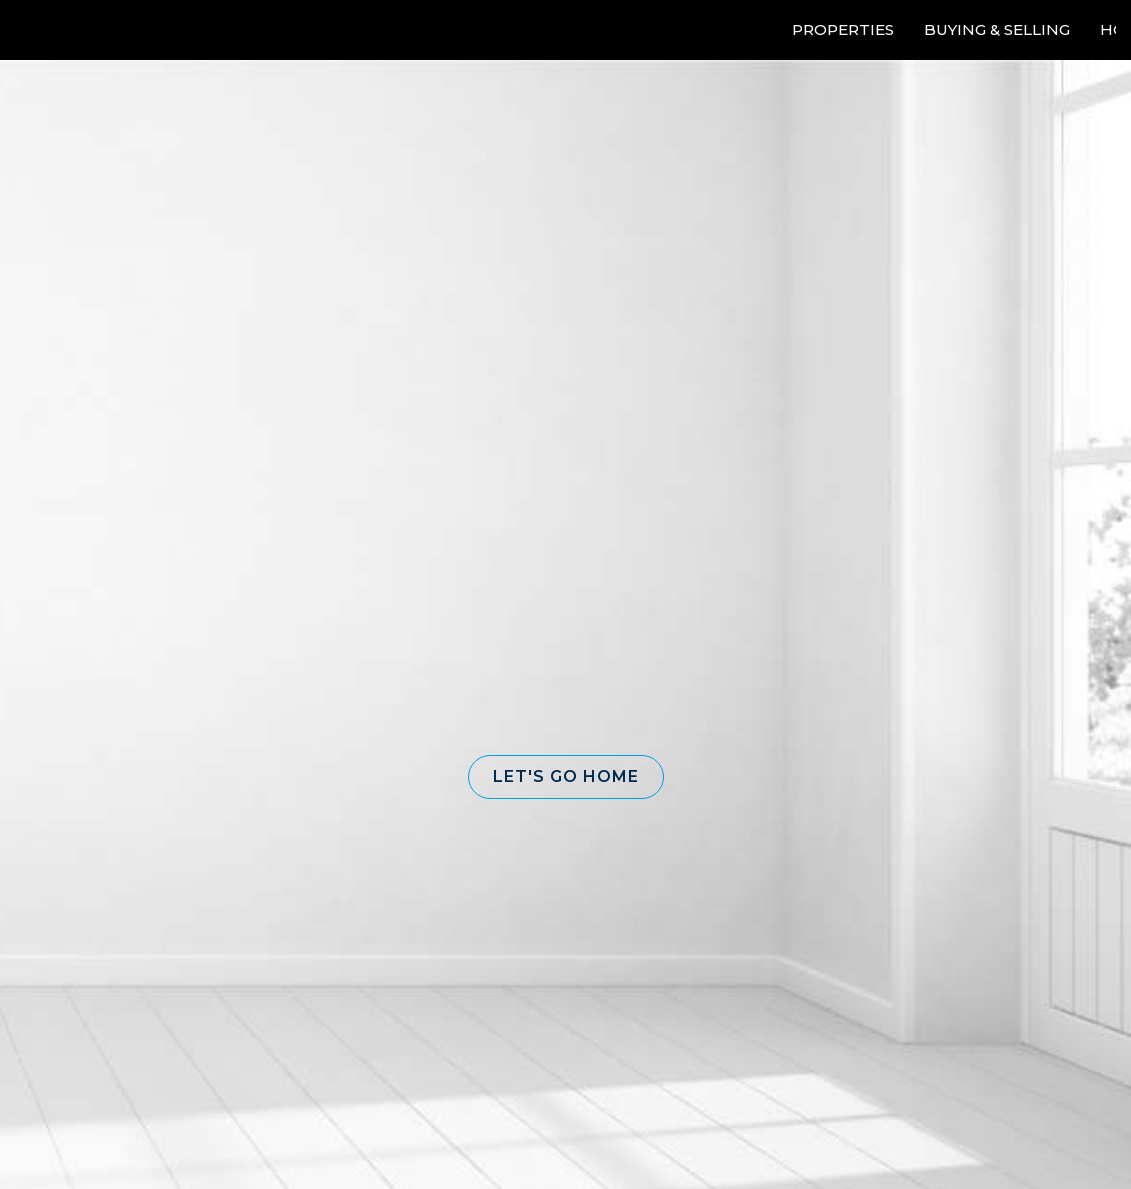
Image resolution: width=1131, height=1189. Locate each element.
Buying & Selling (997, 29)
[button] (566, 777)
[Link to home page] (90, 30)
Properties (843, 29)
